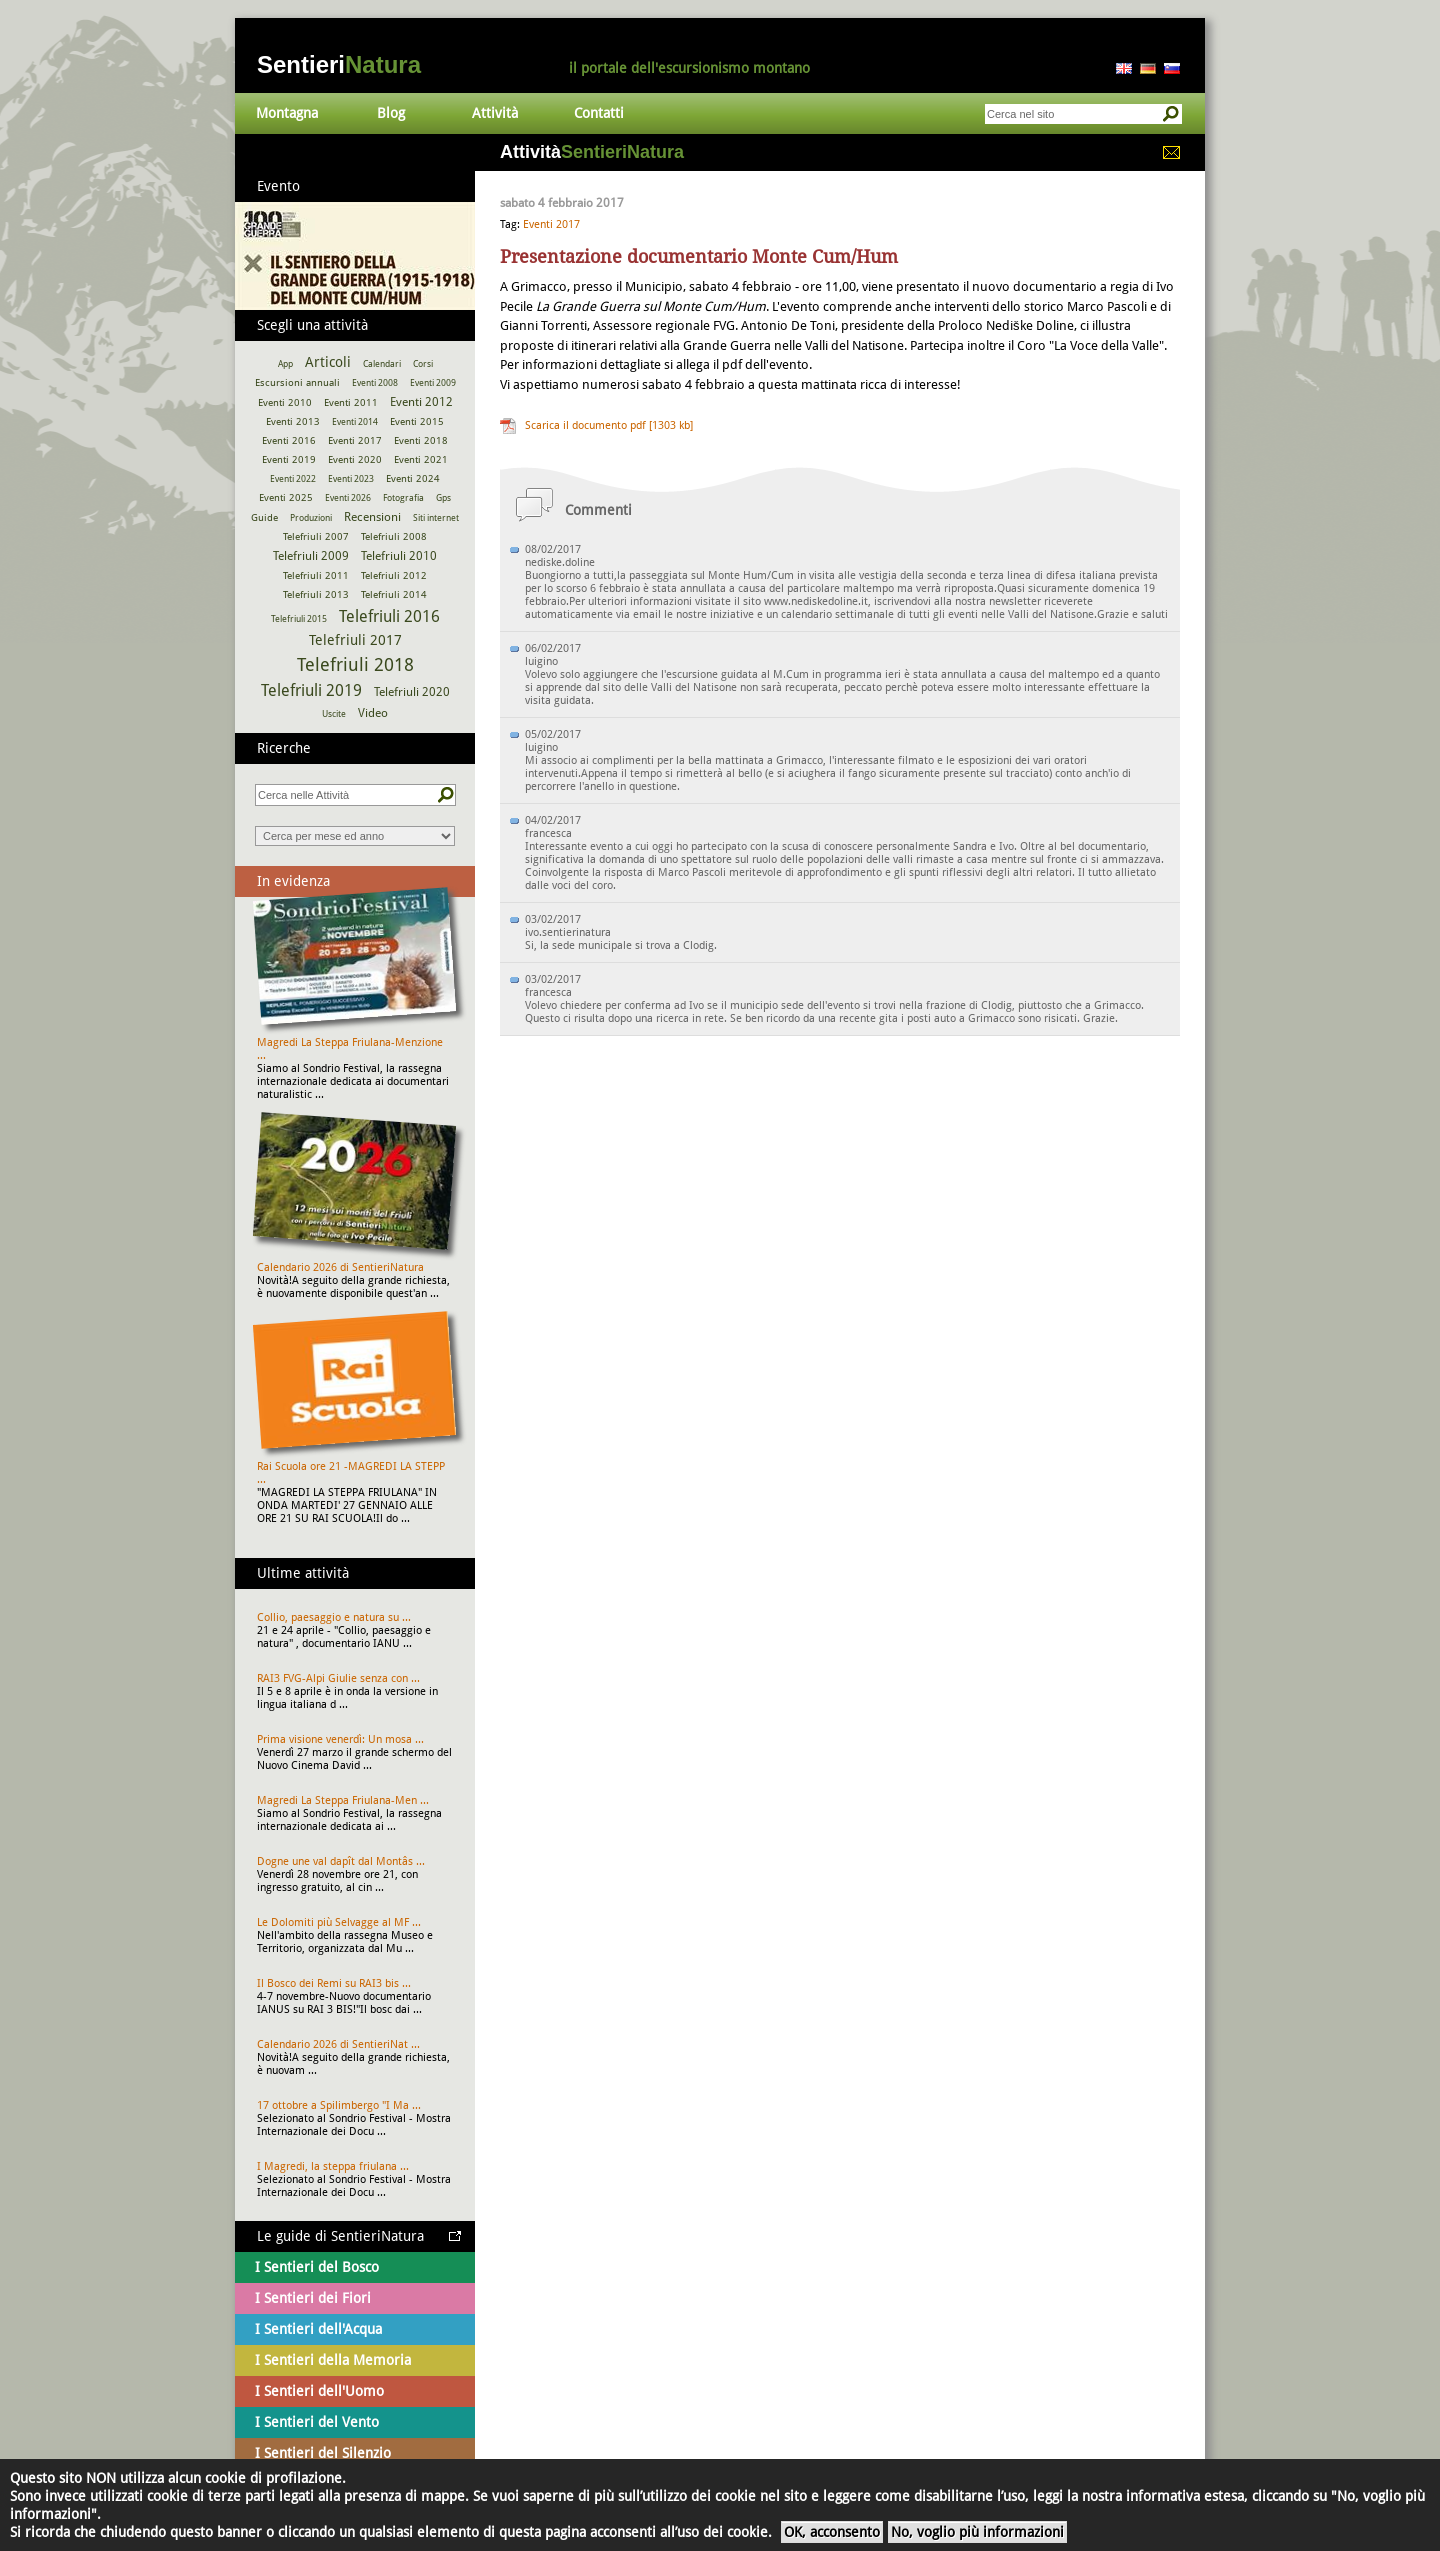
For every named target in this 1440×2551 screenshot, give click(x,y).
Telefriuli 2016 (389, 616)
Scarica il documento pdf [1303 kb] (609, 425)
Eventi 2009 (433, 383)
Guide (264, 517)
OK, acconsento (832, 2532)
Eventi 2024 (413, 478)
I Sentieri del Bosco (317, 2267)
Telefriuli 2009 (311, 556)
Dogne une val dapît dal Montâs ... (341, 1861)
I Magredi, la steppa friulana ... (333, 2166)
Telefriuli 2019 (311, 690)
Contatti (599, 113)
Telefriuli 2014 (394, 594)
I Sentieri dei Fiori (313, 2298)
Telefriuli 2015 (299, 619)
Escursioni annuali (297, 382)
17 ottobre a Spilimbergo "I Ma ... (339, 2105)
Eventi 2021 (421, 459)
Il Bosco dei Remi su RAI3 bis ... (334, 1983)
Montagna (287, 113)
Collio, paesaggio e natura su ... (334, 1617)
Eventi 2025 (286, 497)
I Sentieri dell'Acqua (318, 2329)
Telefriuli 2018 (355, 664)
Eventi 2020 (355, 459)
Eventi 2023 (351, 479)
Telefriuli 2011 (316, 575)
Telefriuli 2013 (316, 594)
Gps (443, 498)
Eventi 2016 (289, 440)
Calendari (382, 364)
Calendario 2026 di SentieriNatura (340, 1267)
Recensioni (372, 517)
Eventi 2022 (293, 479)
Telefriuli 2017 (355, 640)
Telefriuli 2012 (394, 575)
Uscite (334, 714)
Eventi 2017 (551, 224)
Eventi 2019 (289, 459)
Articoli (328, 362)
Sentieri (339, 64)
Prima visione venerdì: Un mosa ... (340, 1739)
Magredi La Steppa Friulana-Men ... (343, 1800)
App (285, 364)
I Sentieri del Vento (317, 2422)
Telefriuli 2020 (412, 692)
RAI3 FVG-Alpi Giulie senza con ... (338, 1678)
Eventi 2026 (348, 498)
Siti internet (436, 518)
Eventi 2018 (421, 440)
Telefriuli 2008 (394, 536)
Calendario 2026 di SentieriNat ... (338, 2044)
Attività (495, 113)
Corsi (423, 364)
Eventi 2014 (355, 422)
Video (373, 713)
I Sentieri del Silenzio (323, 2453)
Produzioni (311, 518)
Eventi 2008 (375, 383)
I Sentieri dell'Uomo (319, 2391)
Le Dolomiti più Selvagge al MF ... (339, 1922)
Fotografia (403, 498)
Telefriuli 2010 (399, 556)
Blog (391, 113)
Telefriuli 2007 (316, 536)
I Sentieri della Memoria (333, 2360)
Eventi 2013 (293, 421)
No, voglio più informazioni (977, 2532)
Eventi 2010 (285, 402)
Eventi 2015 (417, 421)
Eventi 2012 (421, 402)
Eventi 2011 (351, 402)
